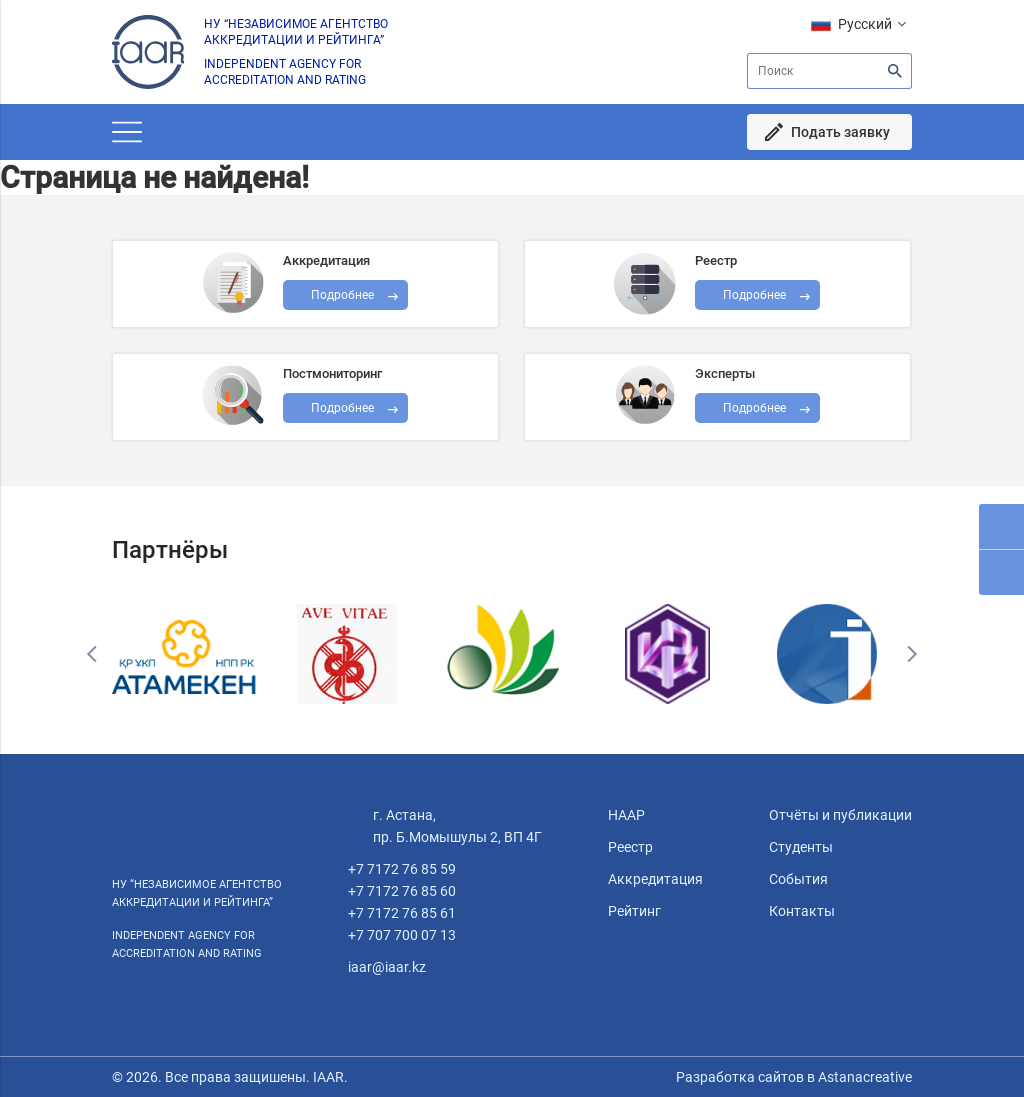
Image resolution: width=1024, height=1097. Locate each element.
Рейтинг (634, 911)
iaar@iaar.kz (387, 967)
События (798, 879)
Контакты (802, 911)
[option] (192, 654)
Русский (865, 24)
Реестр (630, 847)
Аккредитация (655, 879)
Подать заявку (840, 132)
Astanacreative (863, 1077)
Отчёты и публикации (840, 815)
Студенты (801, 847)
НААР (626, 815)
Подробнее (342, 408)
